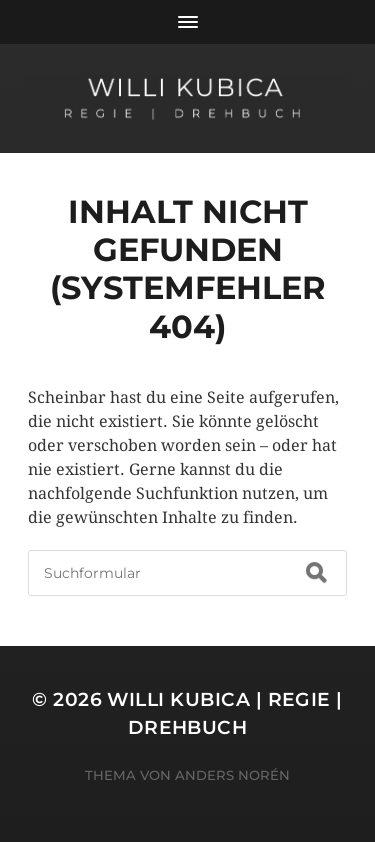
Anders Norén (232, 775)
